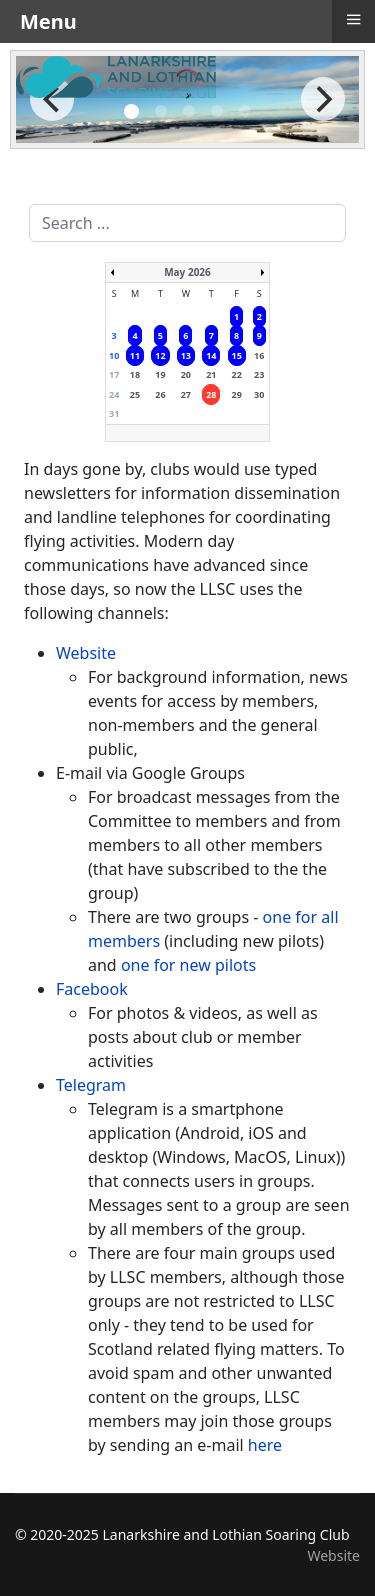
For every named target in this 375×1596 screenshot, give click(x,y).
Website (86, 653)
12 (160, 355)
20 (186, 374)
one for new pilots (188, 965)
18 (135, 374)
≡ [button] (353, 19)
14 (211, 355)
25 (135, 394)
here (265, 1445)
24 (114, 394)
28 (211, 394)
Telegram (91, 1085)
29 (237, 394)
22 (237, 374)
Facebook (92, 989)
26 (160, 394)
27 (186, 394)
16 (259, 355)
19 (160, 374)
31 (114, 413)
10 (114, 355)
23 (259, 374)
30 (259, 394)
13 (186, 355)
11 (135, 355)
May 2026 (187, 272)
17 (114, 374)
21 (211, 374)
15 (237, 355)
